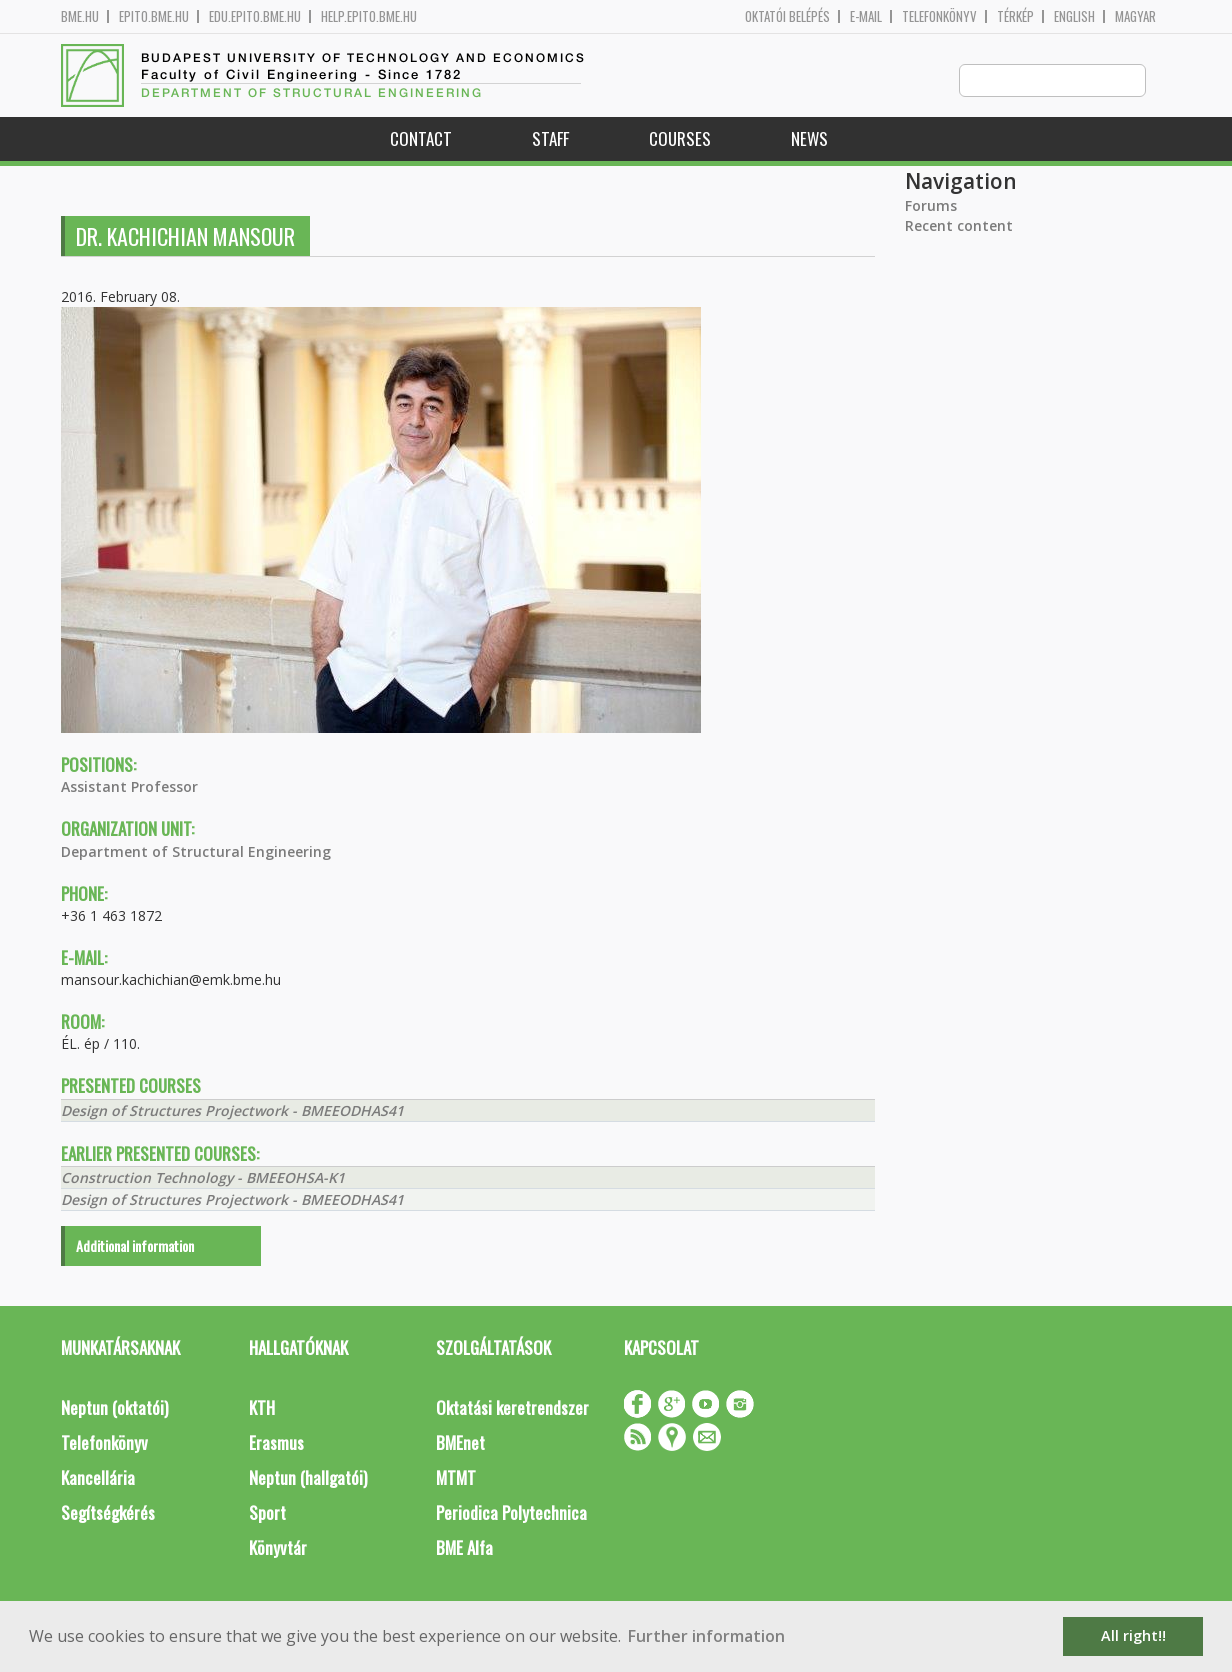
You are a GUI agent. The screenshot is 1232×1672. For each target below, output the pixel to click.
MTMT (456, 1478)
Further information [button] (706, 1636)
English (1074, 16)
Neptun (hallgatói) (308, 1478)
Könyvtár (278, 1548)
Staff (550, 139)
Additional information (135, 1246)
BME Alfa (464, 1548)
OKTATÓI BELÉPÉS (787, 16)
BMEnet (460, 1443)
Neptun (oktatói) (114, 1408)
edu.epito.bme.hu (255, 16)
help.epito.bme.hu (369, 16)
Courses (680, 139)
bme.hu (80, 16)
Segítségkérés (108, 1513)
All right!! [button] (1133, 1635)
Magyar (1135, 16)
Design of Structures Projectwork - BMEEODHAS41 (232, 1111)
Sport (267, 1513)
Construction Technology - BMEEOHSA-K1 (203, 1178)
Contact (421, 139)
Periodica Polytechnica (511, 1513)
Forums (931, 206)
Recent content (959, 226)
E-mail (866, 16)
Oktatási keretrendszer (512, 1408)
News (809, 139)
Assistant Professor (129, 787)
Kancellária (98, 1478)
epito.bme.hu (154, 16)
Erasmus (276, 1443)
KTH (262, 1408)
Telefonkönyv (939, 16)
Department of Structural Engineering (196, 852)
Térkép (1015, 16)
